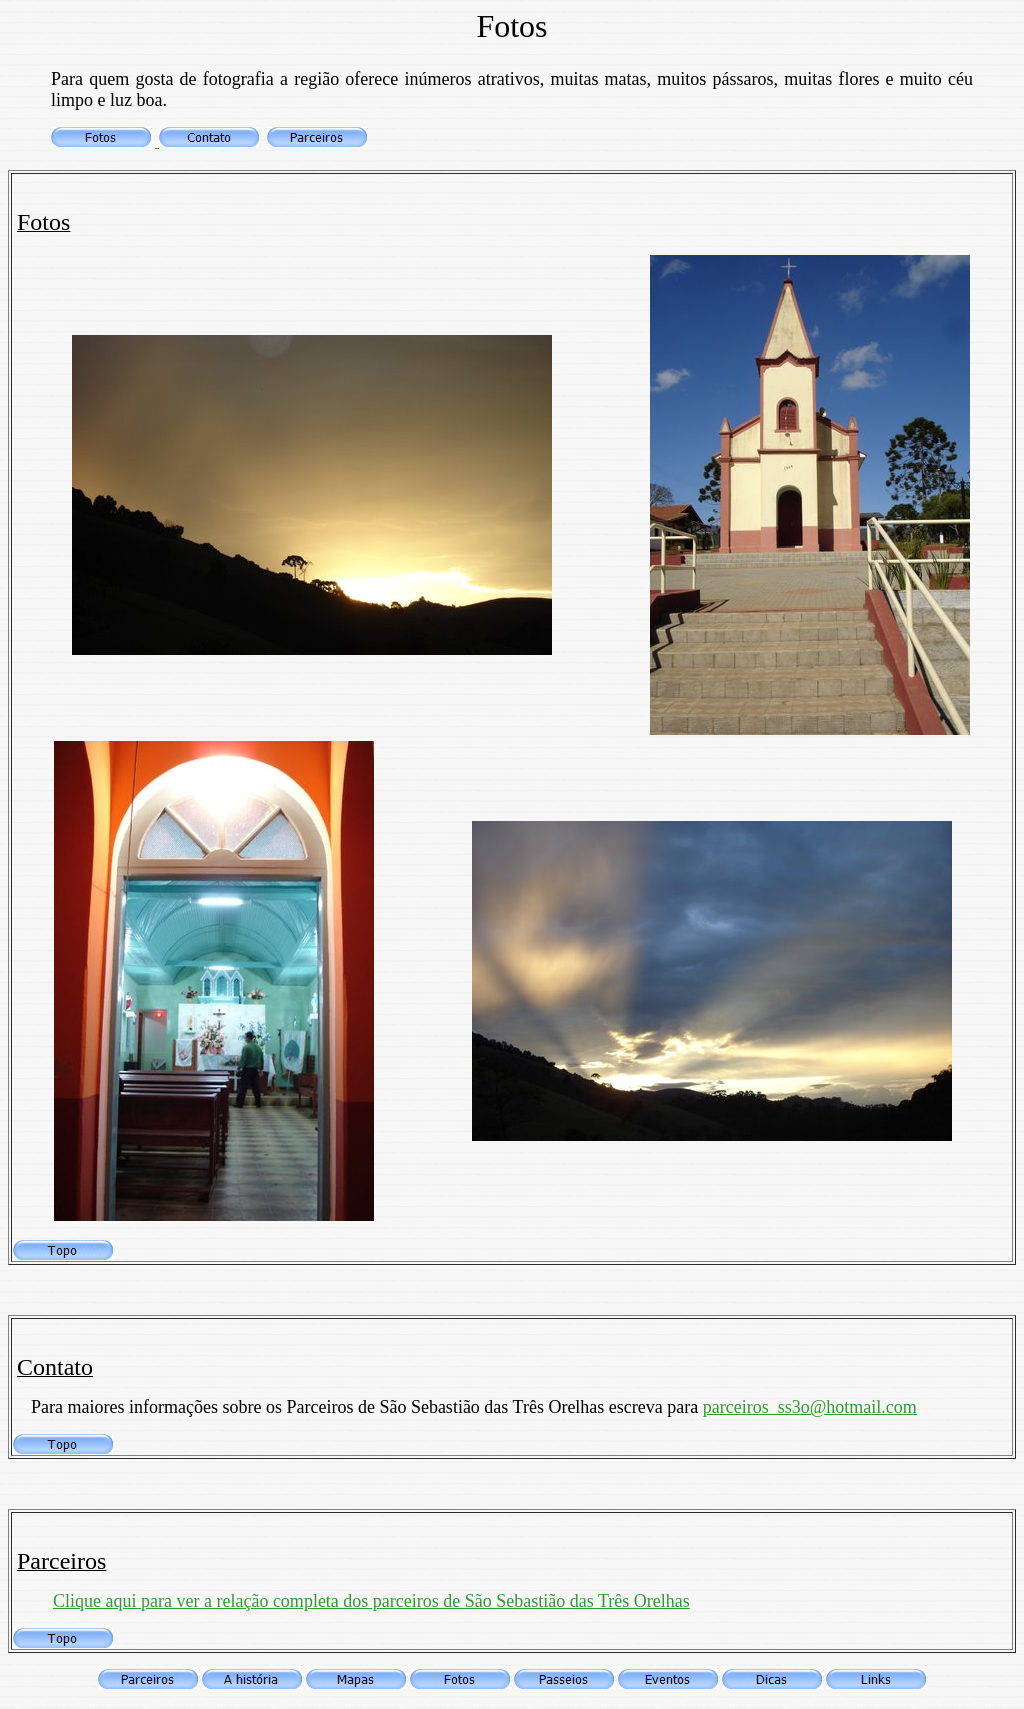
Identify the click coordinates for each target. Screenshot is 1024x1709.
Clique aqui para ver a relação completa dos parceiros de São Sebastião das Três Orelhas (371, 1601)
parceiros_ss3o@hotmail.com (810, 1407)
